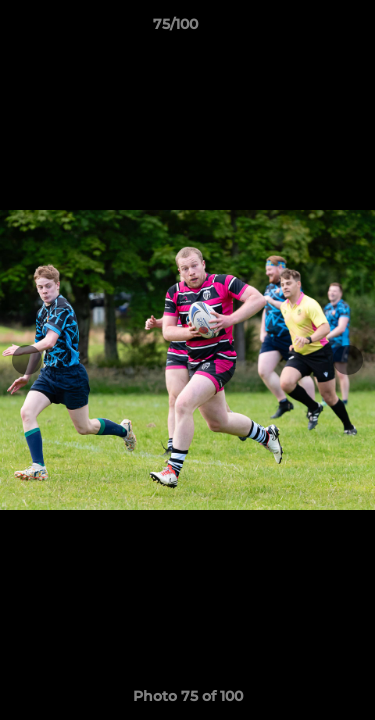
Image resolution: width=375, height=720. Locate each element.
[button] (303, 29)
